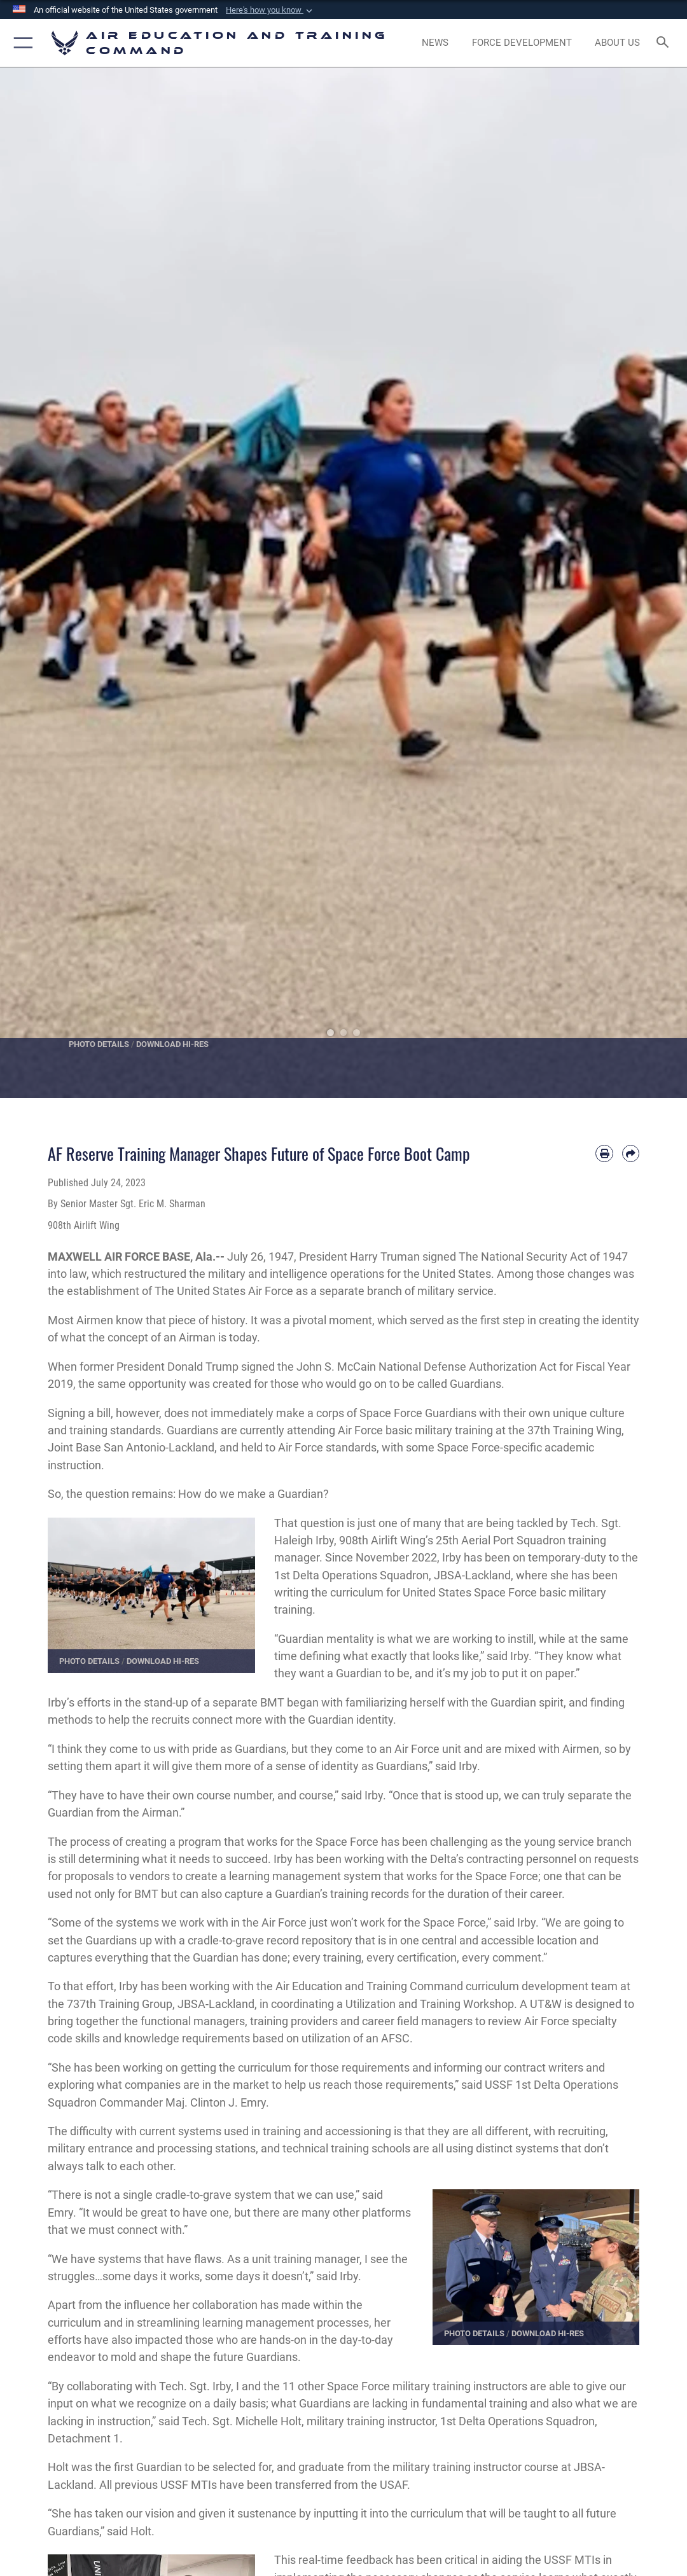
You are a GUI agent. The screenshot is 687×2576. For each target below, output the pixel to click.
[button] (270, 10)
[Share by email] (630, 1153)
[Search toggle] (665, 43)
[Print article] (604, 1153)
